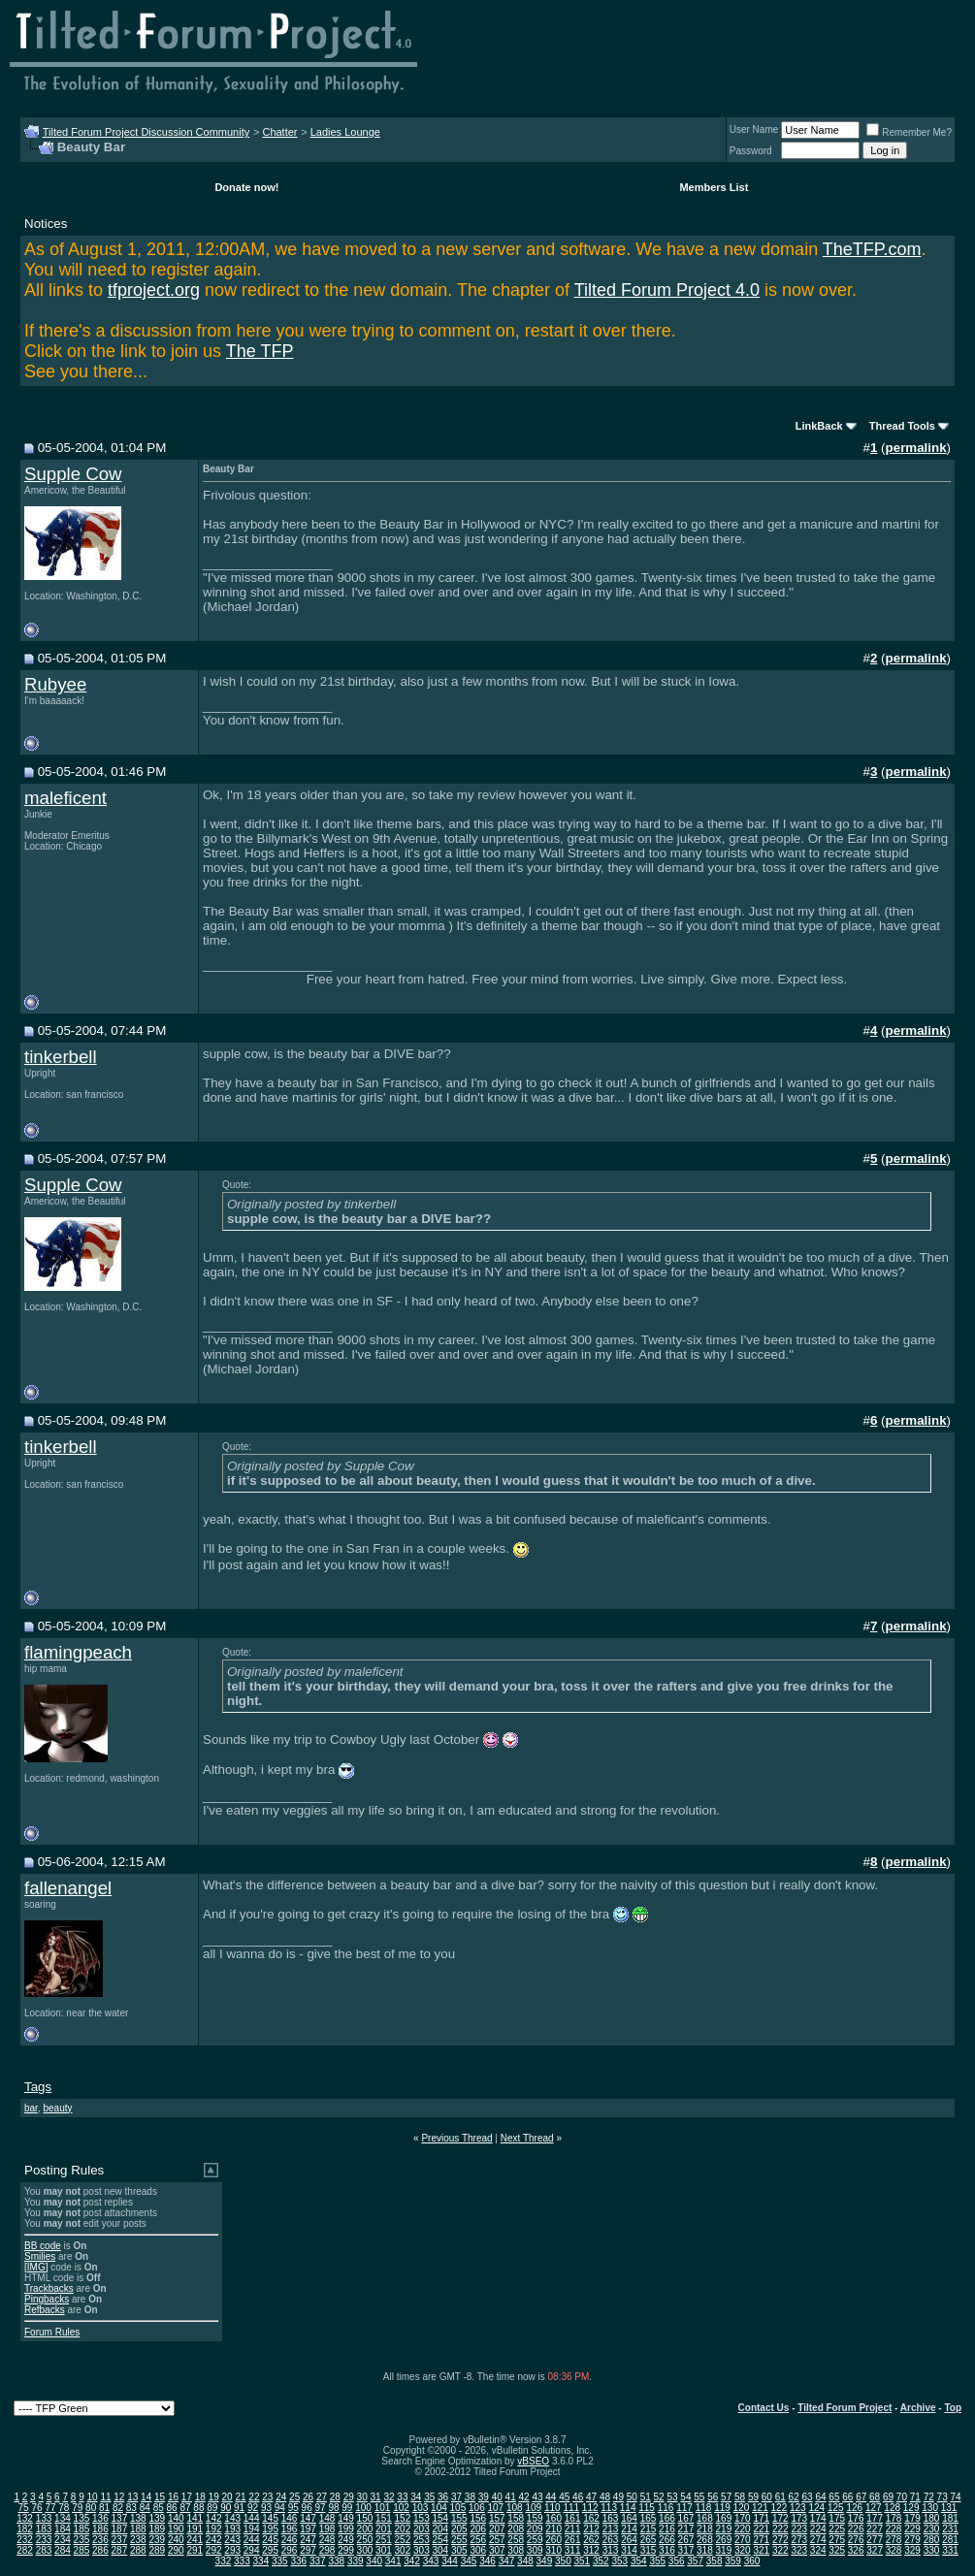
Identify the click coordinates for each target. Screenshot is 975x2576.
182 (24, 2529)
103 (420, 2507)
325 (837, 2550)
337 (317, 2561)
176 (856, 2518)
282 (24, 2550)
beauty (57, 2108)
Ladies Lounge (345, 132)
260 (553, 2539)
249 (346, 2539)
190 (176, 2529)
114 (628, 2507)
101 (382, 2507)
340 (374, 2561)
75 (23, 2507)
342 (412, 2561)
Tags (37, 2086)
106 (477, 2507)
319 (724, 2550)
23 (267, 2497)
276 (856, 2539)
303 (421, 2550)
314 (629, 2550)
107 (496, 2507)
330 (932, 2550)
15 (159, 2497)
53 (671, 2497)
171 (761, 2518)
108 (514, 2507)
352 (601, 2561)
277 (874, 2539)
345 (469, 2561)
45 (564, 2497)
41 (510, 2497)
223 (799, 2529)
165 (648, 2518)
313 (610, 2550)
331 (950, 2550)
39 (483, 2497)
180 (932, 2518)
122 (779, 2507)
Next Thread (527, 2138)
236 (100, 2539)
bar (31, 2108)
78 (63, 2507)
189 (156, 2529)
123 (798, 2507)
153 (421, 2518)
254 (440, 2539)
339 (355, 2561)
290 (176, 2550)
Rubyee (55, 684)
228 (894, 2529)
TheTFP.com (872, 249)
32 (388, 2497)
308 (515, 2550)
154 (440, 2518)
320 (742, 2550)
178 (894, 2518)
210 (553, 2529)
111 (571, 2507)
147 (308, 2518)
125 (836, 2507)
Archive (918, 2407)
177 (874, 2518)
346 (487, 2561)
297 (308, 2550)
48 (605, 2497)
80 (90, 2507)
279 (912, 2539)
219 (724, 2529)
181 (950, 2518)
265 (648, 2539)
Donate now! (246, 187)
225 (837, 2529)
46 (577, 2497)
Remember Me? (909, 132)
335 (280, 2561)
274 (818, 2539)
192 (214, 2529)
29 (348, 2497)
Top (952, 2407)
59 (753, 2497)
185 (82, 2529)
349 (544, 2561)
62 (794, 2497)
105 (458, 2507)
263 (610, 2539)
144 (252, 2518)
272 (780, 2539)
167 (686, 2518)
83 (131, 2507)
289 (156, 2550)
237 (120, 2539)
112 (590, 2507)
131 (949, 2507)
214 (629, 2529)
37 (456, 2497)
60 (767, 2497)
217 (686, 2529)
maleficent (65, 798)
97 (320, 2507)
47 (591, 2497)
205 (459, 2529)
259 (535, 2539)
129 (911, 2507)
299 (346, 2550)
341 (393, 2561)
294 (252, 2550)
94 (280, 2507)
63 (807, 2497)
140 (176, 2518)
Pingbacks (46, 2299)
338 (336, 2561)
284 (62, 2550)
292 (214, 2550)
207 (497, 2529)
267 (686, 2539)
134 (62, 2518)
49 (618, 2497)
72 (929, 2497)
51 (645, 2497)
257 (497, 2539)
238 (138, 2539)
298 (327, 2550)
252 (403, 2539)
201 (383, 2529)
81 (104, 2507)
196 (289, 2529)
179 (912, 2518)
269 (724, 2539)
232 (24, 2539)
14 (146, 2497)
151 (383, 2518)
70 (901, 2497)
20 (227, 2497)
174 (818, 2518)
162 (591, 2518)
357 (695, 2561)
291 (194, 2550)
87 (184, 2507)
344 (449, 2561)
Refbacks (44, 2309)
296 (289, 2550)
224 (818, 2529)
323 (799, 2550)
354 (639, 2561)
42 (523, 2497)
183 (44, 2529)
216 (667, 2529)
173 (799, 2518)
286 (100, 2550)
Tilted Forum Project (844, 2407)
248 (327, 2539)
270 (742, 2539)
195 (270, 2529)
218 (705, 2529)
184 (62, 2529)
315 (648, 2550)
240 (176, 2539)
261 (573, 2539)
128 (892, 2507)
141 (194, 2518)
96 (307, 2507)
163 (610, 2518)
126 (854, 2507)
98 (333, 2507)
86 (172, 2507)
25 (294, 2497)
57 (726, 2497)
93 (266, 2507)
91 (239, 2507)
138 (138, 2518)
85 (158, 2507)
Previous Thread (456, 2138)
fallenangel (68, 1888)
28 (335, 2497)
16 (173, 2497)
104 (439, 2507)
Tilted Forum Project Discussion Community (146, 132)
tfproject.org (154, 290)
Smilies (39, 2256)
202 (403, 2529)
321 (761, 2550)
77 (50, 2507)
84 (145, 2507)
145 (270, 2518)
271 (761, 2539)
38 (470, 2497)
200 (365, 2529)
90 (225, 2507)
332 (223, 2561)
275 (837, 2539)
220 (742, 2529)
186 (100, 2529)
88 (198, 2507)
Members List (713, 187)
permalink (916, 447)
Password (751, 150)
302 (403, 2550)
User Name (754, 129)
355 (657, 2561)
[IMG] (36, 2267)
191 (194, 2529)
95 (293, 2507)
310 (553, 2550)
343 (431, 2561)
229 (912, 2529)
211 (573, 2529)
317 (686, 2550)
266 (667, 2539)
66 (847, 2497)
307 (497, 2550)
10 (91, 2497)
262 (591, 2539)
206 (478, 2529)
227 (874, 2529)
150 (365, 2518)
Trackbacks (49, 2288)
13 (132, 2497)
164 (629, 2518)
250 (365, 2539)
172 (780, 2518)
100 (363, 2507)
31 (376, 2497)
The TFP (260, 351)
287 (120, 2550)
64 (820, 2497)
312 (591, 2550)
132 (24, 2518)
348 (525, 2561)
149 (346, 2518)
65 (834, 2497)
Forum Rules (52, 2332)
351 (582, 2561)
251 (383, 2539)
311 (573, 2550)
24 (281, 2497)
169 (724, 2518)
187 (120, 2529)
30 (362, 2497)
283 (44, 2550)
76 (36, 2507)
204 (440, 2529)
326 (856, 2550)
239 (156, 2539)
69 (888, 2497)
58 (739, 2497)
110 (552, 2507)
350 (563, 2561)
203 (421, 2529)
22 (253, 2497)
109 (533, 2507)
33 (402, 2497)
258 (515, 2539)
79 (77, 2507)
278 (894, 2539)
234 (62, 2539)
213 (610, 2529)
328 (894, 2550)
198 (327, 2529)
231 (950, 2529)
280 (932, 2539)
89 (212, 2507)
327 (874, 2550)
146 (289, 2518)
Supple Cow (73, 474)
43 (537, 2497)
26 (308, 2497)
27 (321, 2497)
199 (346, 2529)
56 (712, 2497)
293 (232, 2550)
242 (214, 2539)
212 (591, 2529)
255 (459, 2539)
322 (780, 2550)
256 (478, 2539)
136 (100, 2518)
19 (214, 2497)
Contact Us (764, 2407)
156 (478, 2518)
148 (327, 2518)
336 (298, 2561)
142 (214, 2518)
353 (619, 2561)
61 (780, 2497)
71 (915, 2497)
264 (629, 2539)
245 (270, 2539)
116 (666, 2507)
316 (667, 2550)
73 (942, 2497)
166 (667, 2518)
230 (932, 2529)
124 (816, 2507)
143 (232, 2518)
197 (308, 2529)
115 (646, 2507)
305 (459, 2550)
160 (553, 2518)
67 (861, 2497)
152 (403, 2518)
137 (120, 2518)
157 (497, 2518)
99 (346, 2507)
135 (82, 2518)
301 (383, 2550)
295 (270, 2550)
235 (82, 2539)
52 (659, 2497)
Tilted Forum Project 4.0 (667, 290)
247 (308, 2539)
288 (138, 2550)
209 (535, 2529)
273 (799, 2539)
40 (497, 2497)
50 (632, 2497)
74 (955, 2497)
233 (44, 2539)
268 (705, 2539)
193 (232, 2529)
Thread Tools (902, 426)
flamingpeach (78, 1652)
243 (232, 2539)
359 (733, 2561)
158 (515, 2518)
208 (515, 2529)
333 (242, 2561)
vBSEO (533, 2461)
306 (478, 2550)
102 (401, 2507)
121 (760, 2507)
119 (722, 2507)
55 (699, 2497)
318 (705, 2550)
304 (440, 2550)
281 (950, 2539)
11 (105, 2497)
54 (685, 2497)
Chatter (279, 132)
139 (156, 2518)
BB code (42, 2245)
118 (704, 2507)
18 (200, 2497)
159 (535, 2518)
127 (873, 2507)
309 (535, 2550)
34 (415, 2497)
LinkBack (819, 426)
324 (818, 2550)
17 (186, 2497)
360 (752, 2561)
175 (837, 2518)
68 (874, 2497)
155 (459, 2518)
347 (507, 2561)
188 (138, 2529)
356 (676, 2561)
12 (119, 2497)
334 (261, 2561)
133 (44, 2518)
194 (252, 2529)
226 (856, 2529)
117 (684, 2507)
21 (240, 2497)
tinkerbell (60, 1056)
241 (194, 2539)
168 (705, 2518)
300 (365, 2550)
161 (573, 2518)
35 (429, 2497)
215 (648, 2529)
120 (741, 2507)
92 (252, 2507)
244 (252, 2539)
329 (912, 2550)
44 (550, 2497)
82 (118, 2507)
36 (443, 2497)
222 (780, 2529)
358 (714, 2561)
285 (82, 2550)
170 (742, 2518)
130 (930, 2507)
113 (609, 2507)
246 (289, 2539)
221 (761, 2529)
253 (421, 2539)
